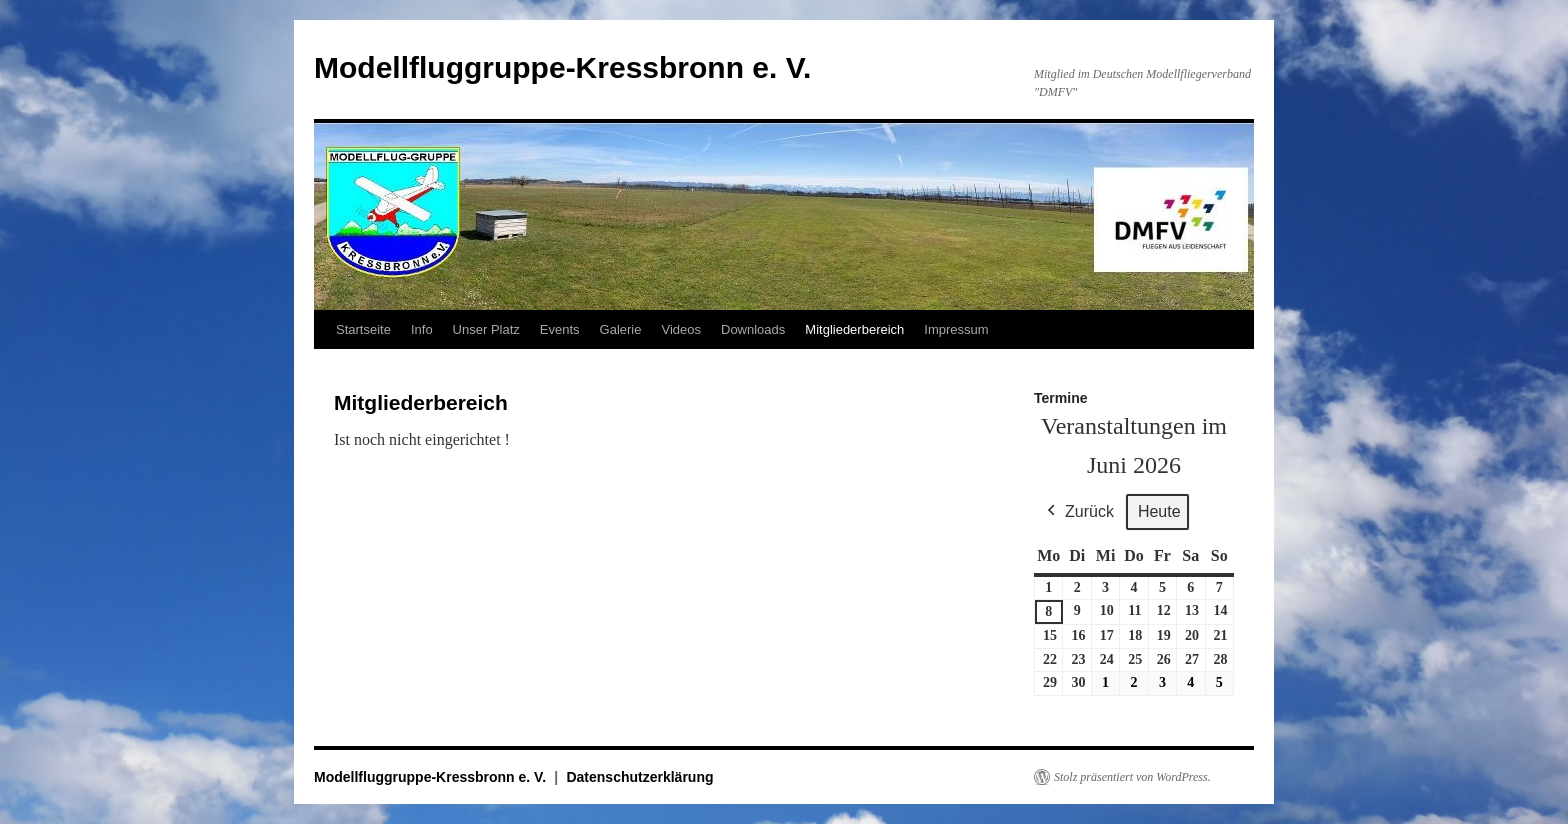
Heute (1159, 511)
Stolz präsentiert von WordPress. (1132, 777)
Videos (681, 329)
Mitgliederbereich (854, 329)
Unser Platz (486, 329)
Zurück (1078, 512)
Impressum (956, 329)
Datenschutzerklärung (639, 777)
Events (560, 329)
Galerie (621, 329)
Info (422, 329)
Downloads (753, 329)
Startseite (363, 329)
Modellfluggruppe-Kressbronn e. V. (562, 67)
